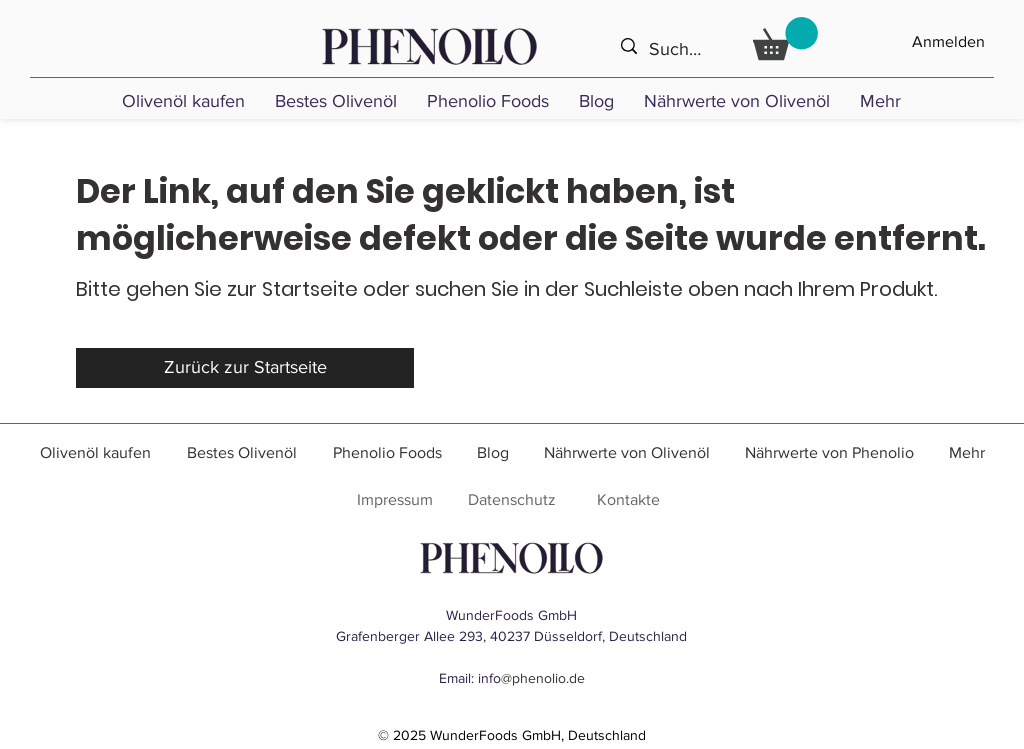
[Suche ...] (680, 49)
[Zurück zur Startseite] (245, 368)
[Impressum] (394, 500)
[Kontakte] (628, 500)
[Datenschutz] (511, 500)
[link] (785, 38)
